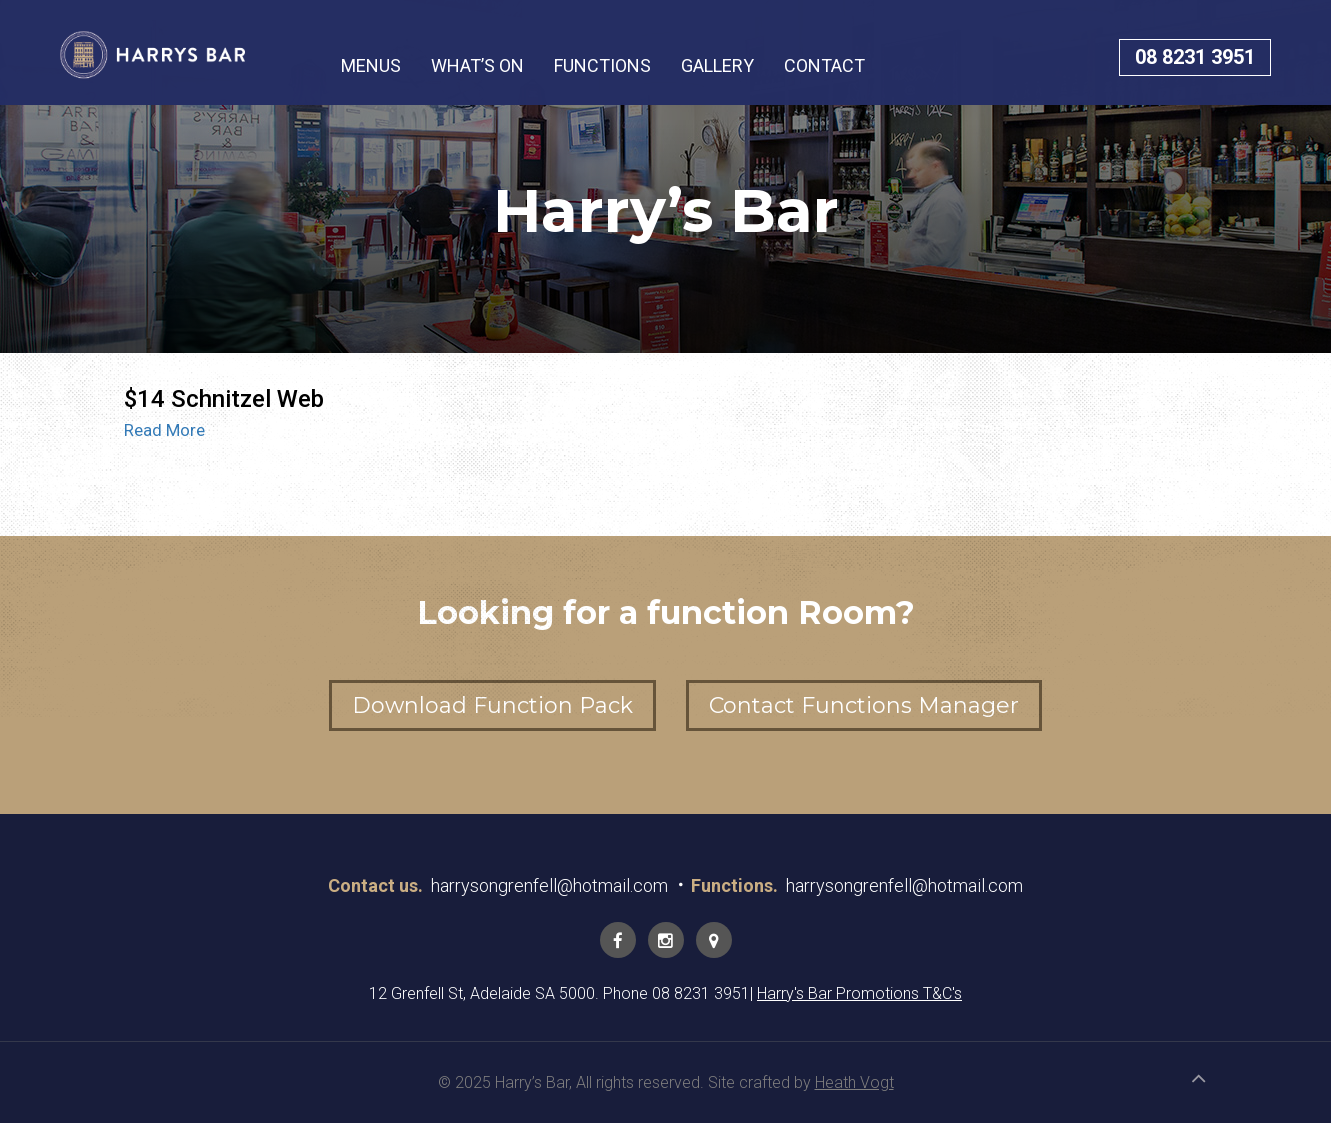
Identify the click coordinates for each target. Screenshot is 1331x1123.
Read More (164, 430)
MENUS (371, 66)
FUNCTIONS (602, 66)
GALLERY (717, 66)
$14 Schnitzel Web (224, 399)
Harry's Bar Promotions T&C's (859, 993)
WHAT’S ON (477, 66)
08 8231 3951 (1195, 57)
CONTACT (824, 66)
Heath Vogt (854, 1082)
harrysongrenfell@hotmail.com (549, 885)
